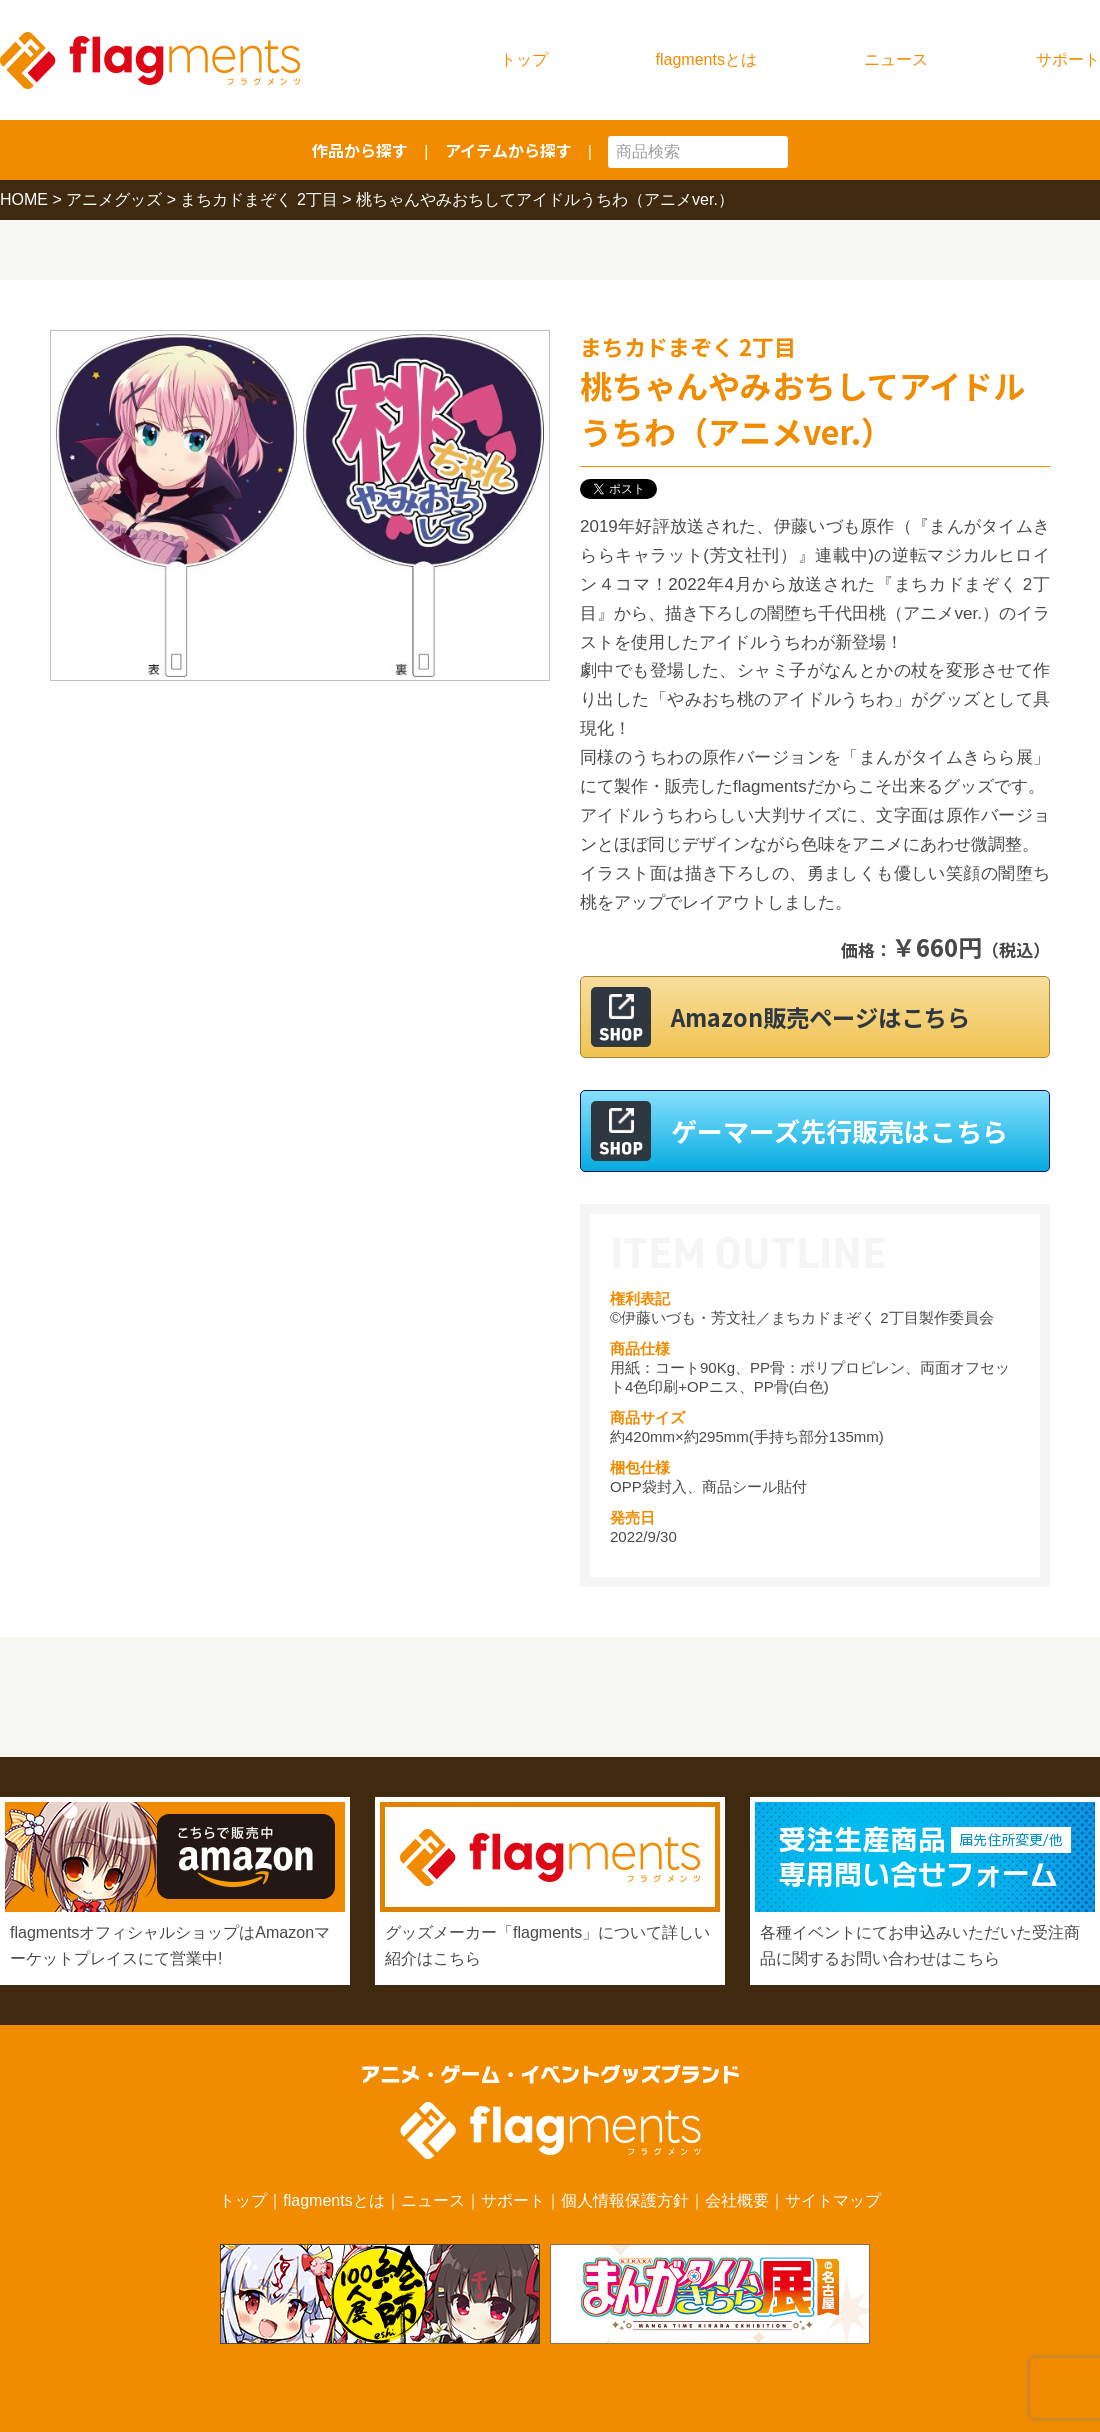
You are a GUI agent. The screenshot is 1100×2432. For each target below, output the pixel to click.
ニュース (896, 59)
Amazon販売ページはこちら (839, 1016)
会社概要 (737, 2200)
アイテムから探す (508, 150)
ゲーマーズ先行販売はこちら (839, 1130)
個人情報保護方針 (625, 2200)
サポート (1068, 59)
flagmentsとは (706, 59)
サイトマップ (833, 2200)
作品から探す (360, 150)
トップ (524, 59)
